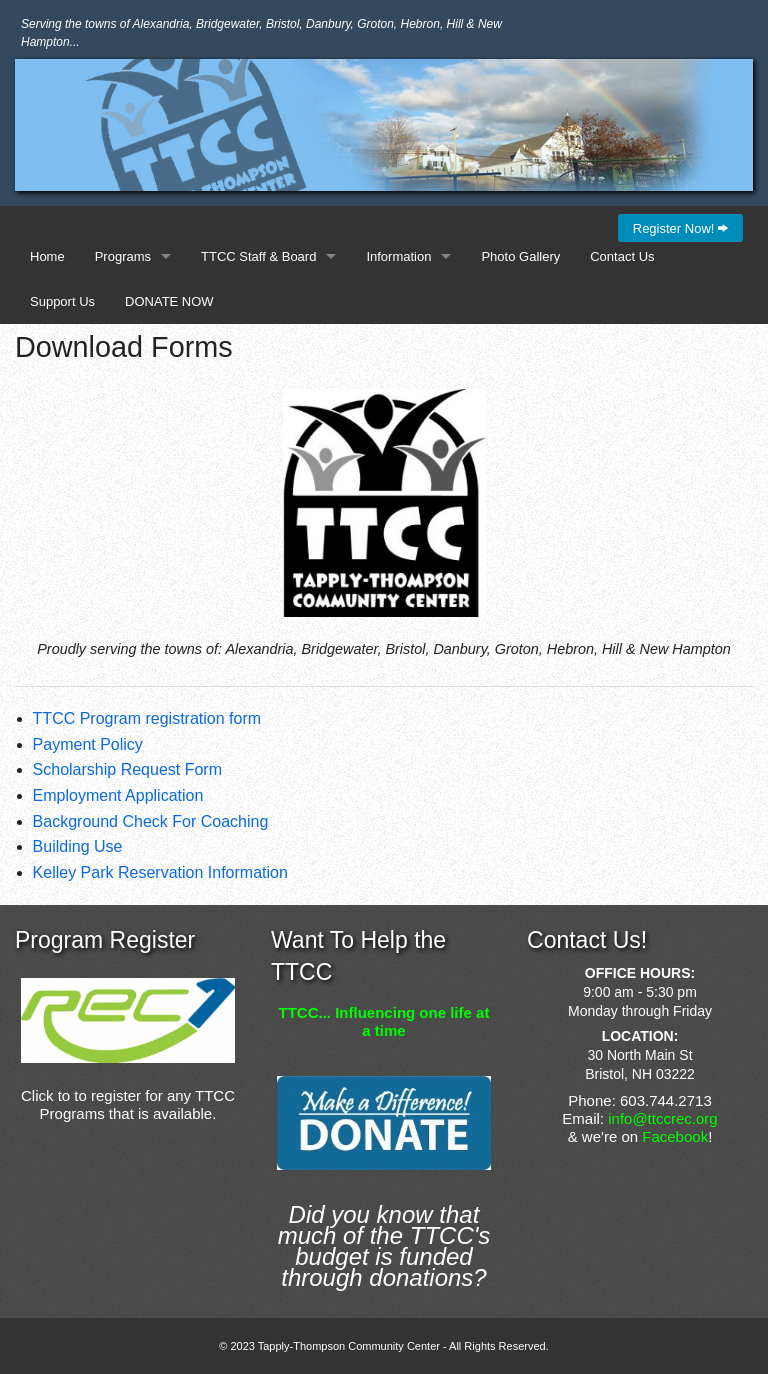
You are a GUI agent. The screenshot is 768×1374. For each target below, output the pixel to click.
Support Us (62, 301)
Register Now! (680, 228)
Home (47, 256)
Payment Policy (88, 744)
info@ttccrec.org (662, 1118)
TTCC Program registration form (147, 718)
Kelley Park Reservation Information (160, 872)
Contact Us (622, 256)
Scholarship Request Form (127, 769)
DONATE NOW (169, 301)
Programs (123, 256)
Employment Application (118, 795)
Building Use (78, 846)
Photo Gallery (520, 256)
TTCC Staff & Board (258, 256)
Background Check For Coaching (151, 821)
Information (398, 256)
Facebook (675, 1136)
